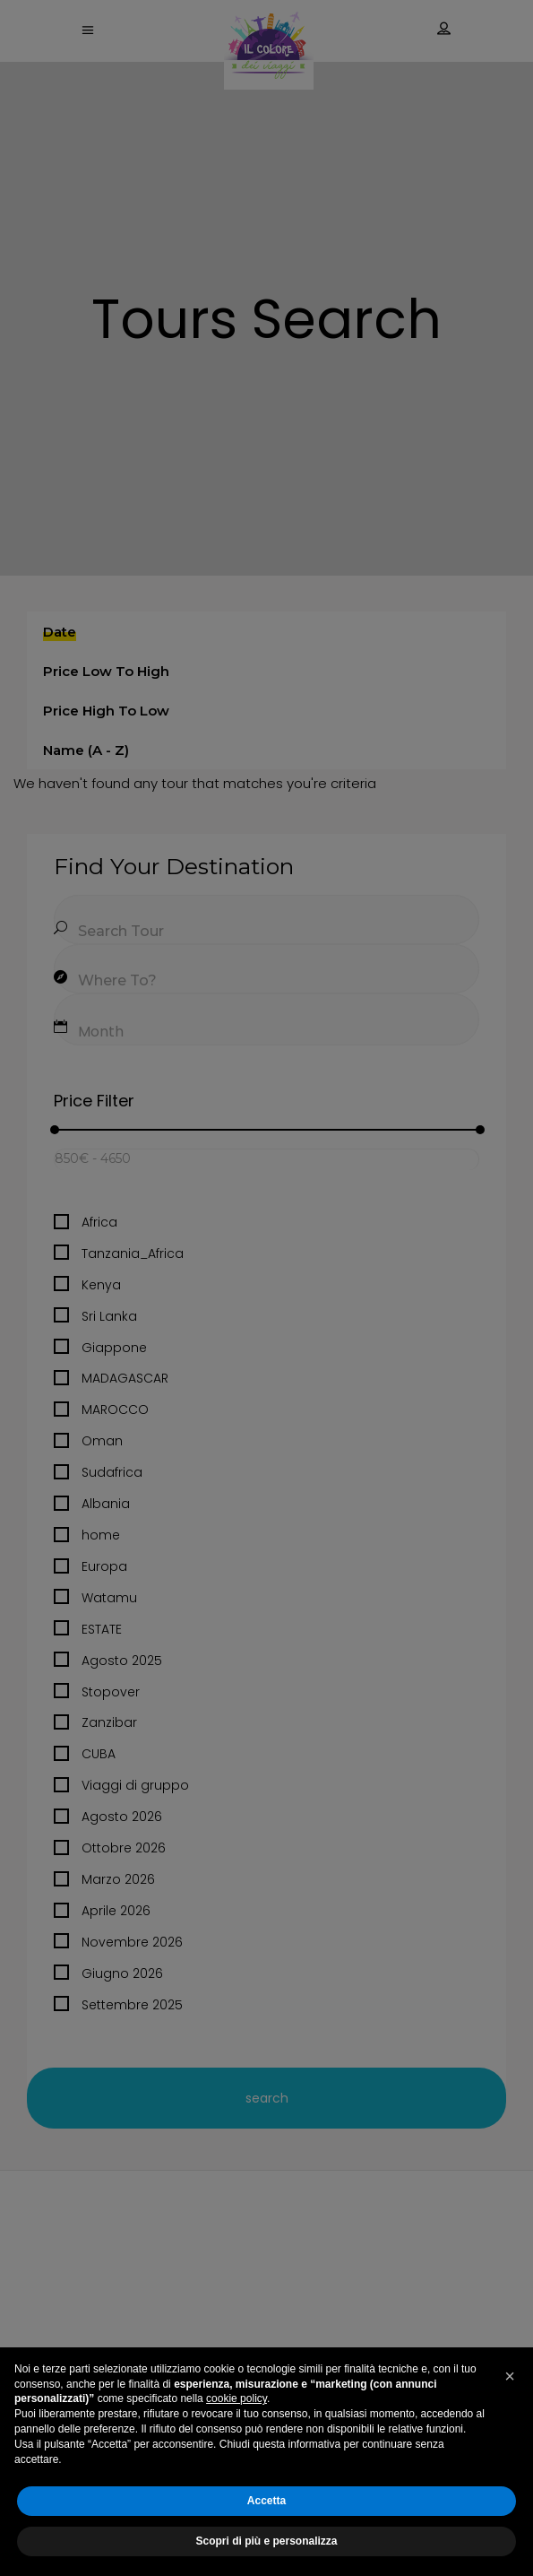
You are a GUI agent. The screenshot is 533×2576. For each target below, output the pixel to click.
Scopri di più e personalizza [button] (266, 2541)
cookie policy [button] (236, 2398)
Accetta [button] (266, 2500)
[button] (509, 2376)
